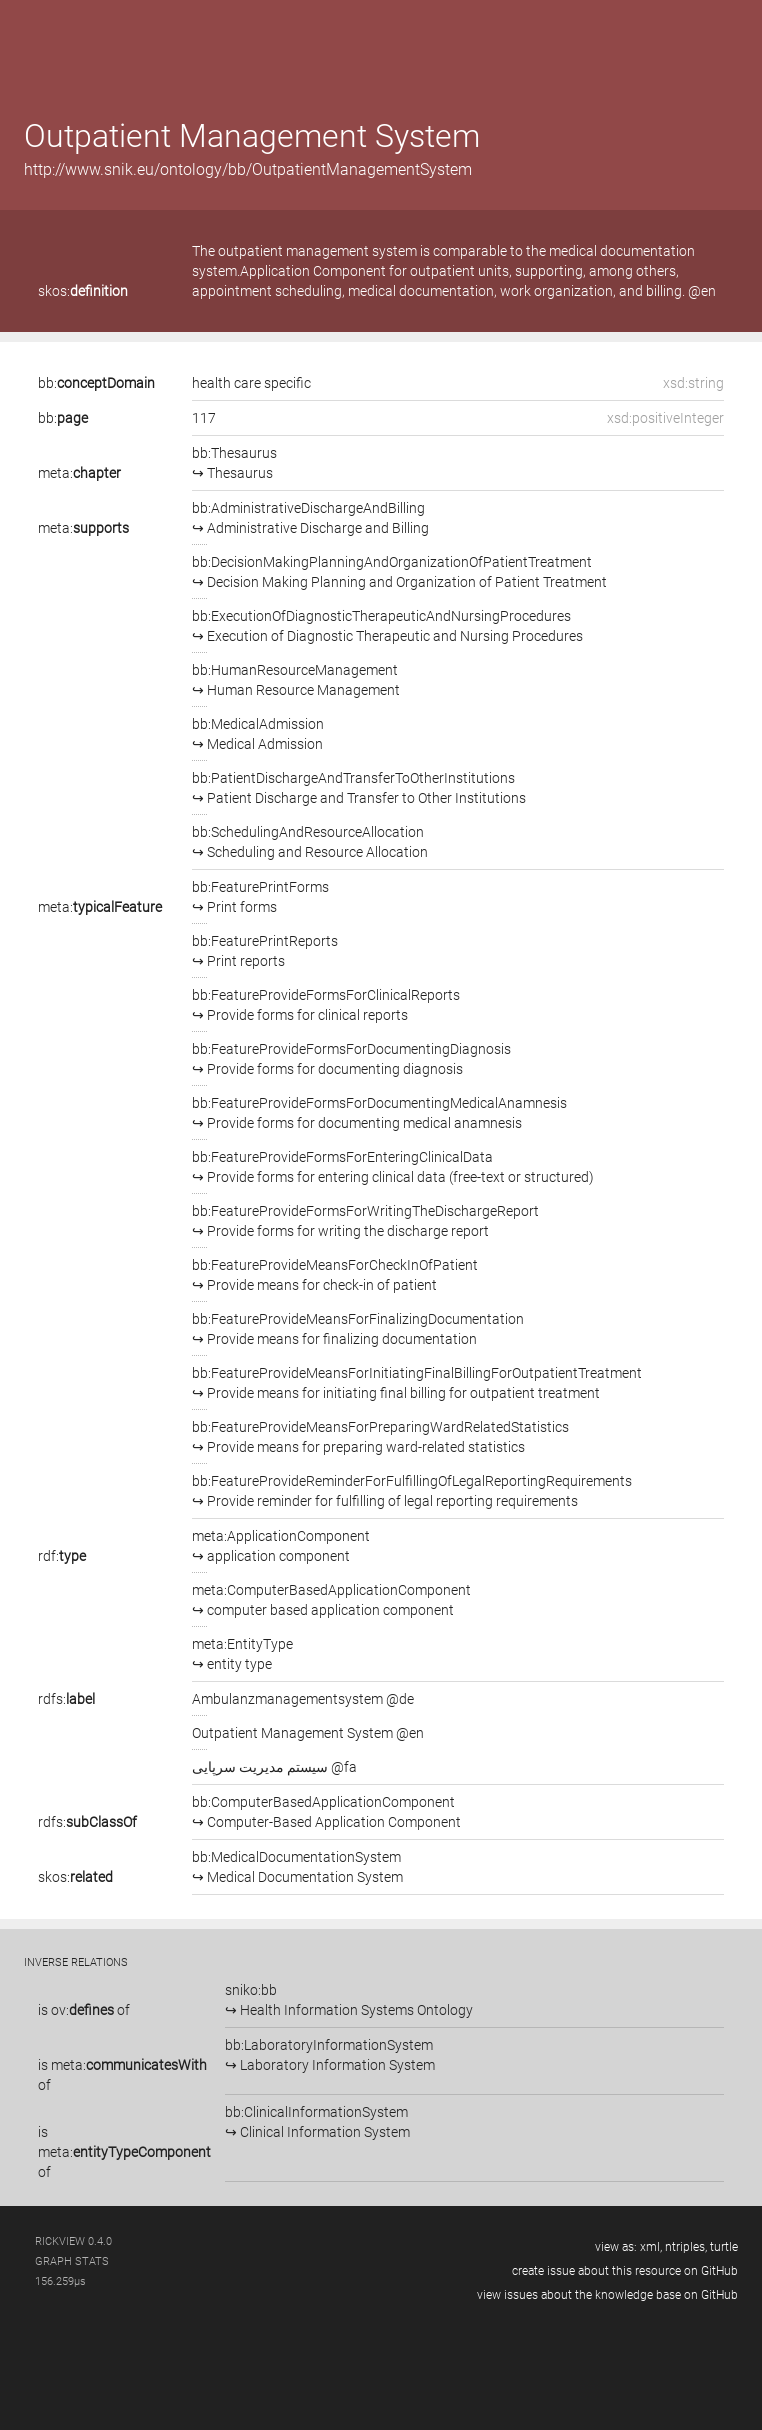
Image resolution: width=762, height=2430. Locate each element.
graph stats (72, 2261)
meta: (79, 473)
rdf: (62, 1556)
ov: (82, 2010)
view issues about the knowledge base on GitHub (607, 2295)
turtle (724, 2247)
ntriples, (686, 2247)
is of (84, 2010)
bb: (96, 383)
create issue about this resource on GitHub (625, 2271)
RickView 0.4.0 (73, 2241)
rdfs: (66, 1699)
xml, (651, 2247)
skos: (83, 291)
